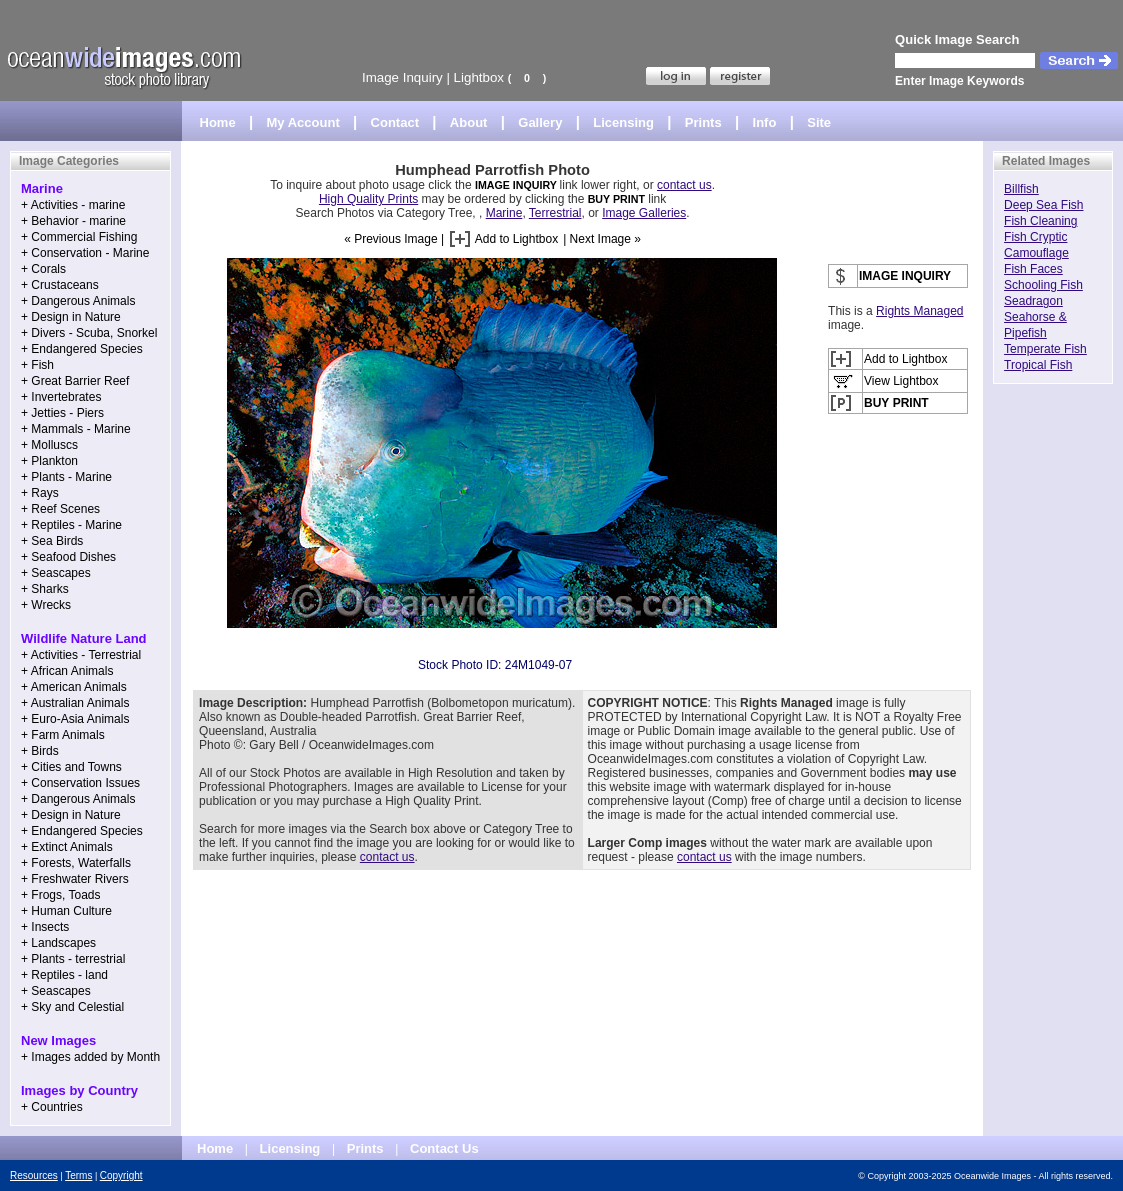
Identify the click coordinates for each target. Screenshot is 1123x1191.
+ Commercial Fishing (79, 237)
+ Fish (37, 365)
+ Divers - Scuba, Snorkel (89, 333)
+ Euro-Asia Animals (75, 719)
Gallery (540, 122)
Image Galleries (644, 213)
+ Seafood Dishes (68, 557)
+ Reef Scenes (60, 509)
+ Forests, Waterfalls (76, 863)
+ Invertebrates (61, 397)
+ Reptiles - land (64, 975)
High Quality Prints (368, 199)
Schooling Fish (1043, 285)
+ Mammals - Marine (76, 429)
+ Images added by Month (90, 1057)
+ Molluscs (49, 445)
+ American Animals (74, 687)
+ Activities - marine (73, 205)
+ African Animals (67, 671)
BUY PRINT (616, 199)
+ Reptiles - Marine (71, 525)
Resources (34, 1175)
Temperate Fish (1045, 349)
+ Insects (45, 927)
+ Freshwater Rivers (75, 879)
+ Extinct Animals (67, 847)
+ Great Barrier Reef (75, 381)
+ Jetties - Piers (62, 413)
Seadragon (1033, 301)
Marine (504, 213)
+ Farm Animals (63, 735)
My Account (303, 122)
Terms (78, 1175)
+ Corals (43, 269)
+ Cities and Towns (71, 767)
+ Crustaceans (60, 285)
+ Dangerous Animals (78, 301)
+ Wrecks (46, 605)
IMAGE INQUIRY (517, 185)
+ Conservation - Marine (85, 253)
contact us (684, 185)
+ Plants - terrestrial (73, 959)
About (469, 122)
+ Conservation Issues (80, 783)
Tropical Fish (1038, 365)
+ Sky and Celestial (72, 1007)
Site (819, 122)
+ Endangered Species (82, 349)
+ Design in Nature (71, 317)
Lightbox (479, 77)
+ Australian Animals (75, 703)
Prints (703, 122)
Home (218, 122)
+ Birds (40, 751)
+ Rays (40, 493)
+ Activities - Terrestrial (81, 655)
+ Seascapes (56, 573)
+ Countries (52, 1107)
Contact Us (444, 1148)
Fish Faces (1033, 269)
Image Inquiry (402, 77)
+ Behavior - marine (73, 221)
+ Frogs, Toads (61, 895)
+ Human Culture (66, 911)
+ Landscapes (58, 943)
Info (765, 122)
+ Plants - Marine (66, 477)
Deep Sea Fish (1043, 205)
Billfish (1021, 189)
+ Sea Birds (52, 541)
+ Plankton (49, 461)
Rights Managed (919, 311)
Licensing (623, 122)
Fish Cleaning (1040, 221)
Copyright (121, 1175)
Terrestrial (555, 213)
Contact (395, 122)
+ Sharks (45, 589)
